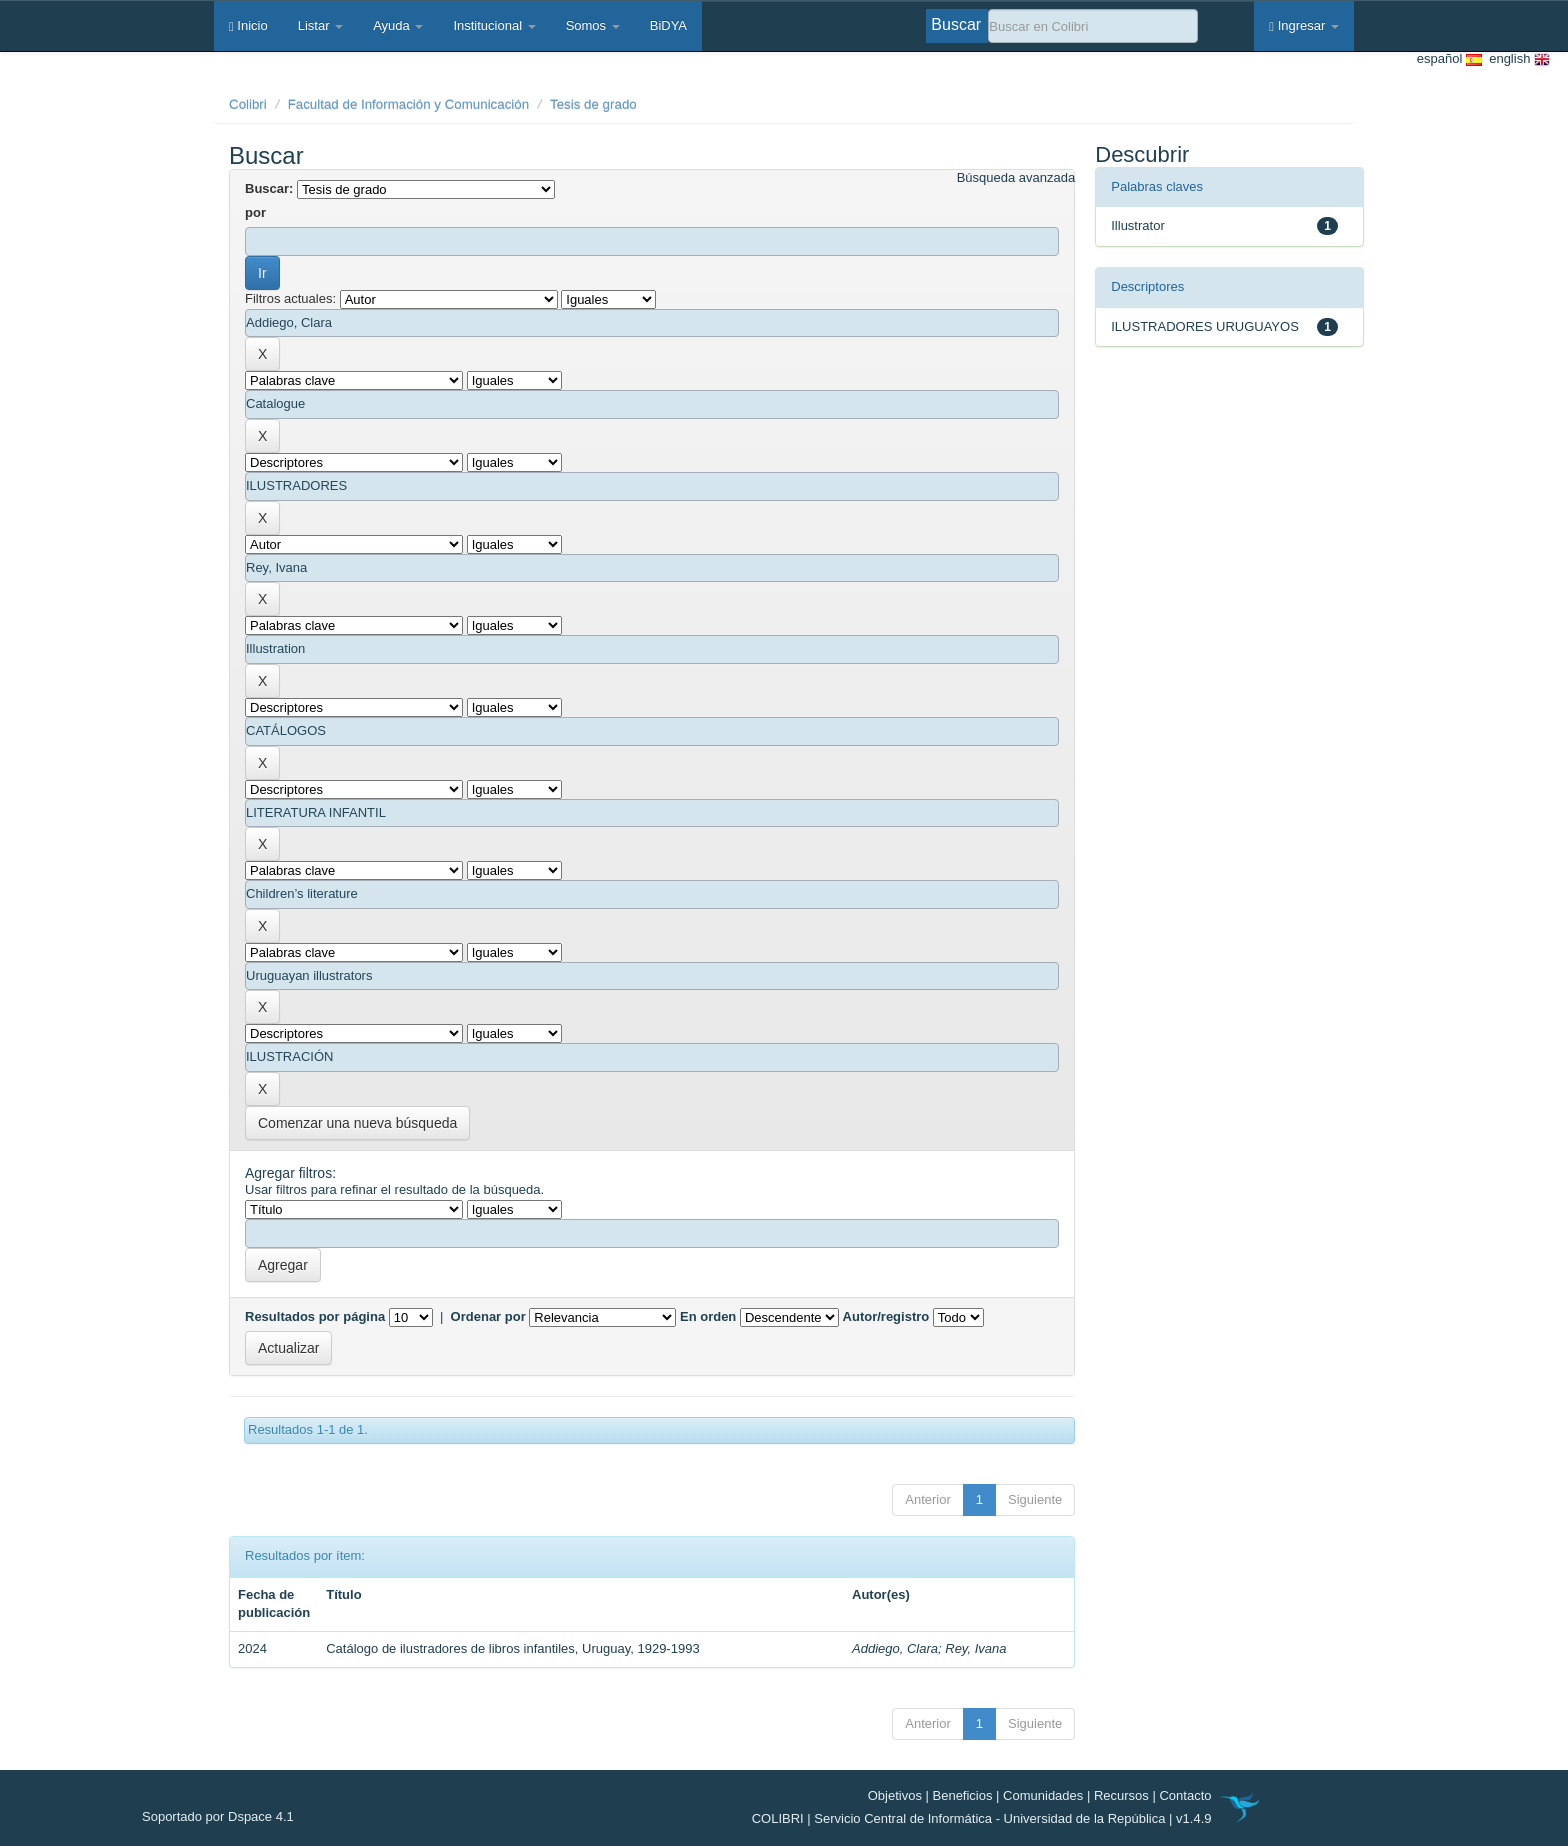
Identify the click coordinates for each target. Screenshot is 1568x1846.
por (255, 212)
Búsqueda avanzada (1016, 177)
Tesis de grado (593, 104)
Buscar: (269, 188)
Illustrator (1137, 225)
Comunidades (1043, 1795)
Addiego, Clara (895, 1648)
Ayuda (398, 25)
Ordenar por (488, 1316)
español (1449, 59)
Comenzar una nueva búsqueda (357, 1123)
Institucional (494, 25)
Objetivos (895, 1795)
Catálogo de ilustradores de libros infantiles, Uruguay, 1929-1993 (512, 1648)
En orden (708, 1316)
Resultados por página (315, 1316)
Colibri (248, 104)
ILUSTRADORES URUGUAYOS (1205, 326)
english (1516, 59)
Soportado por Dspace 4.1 (218, 1816)
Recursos (1121, 1795)
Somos (593, 25)
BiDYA (668, 25)
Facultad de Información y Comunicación (409, 104)
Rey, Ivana (975, 1648)
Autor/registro (886, 1316)
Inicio (248, 25)
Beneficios (963, 1795)
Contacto (1185, 1795)
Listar (320, 25)
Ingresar (1304, 25)
